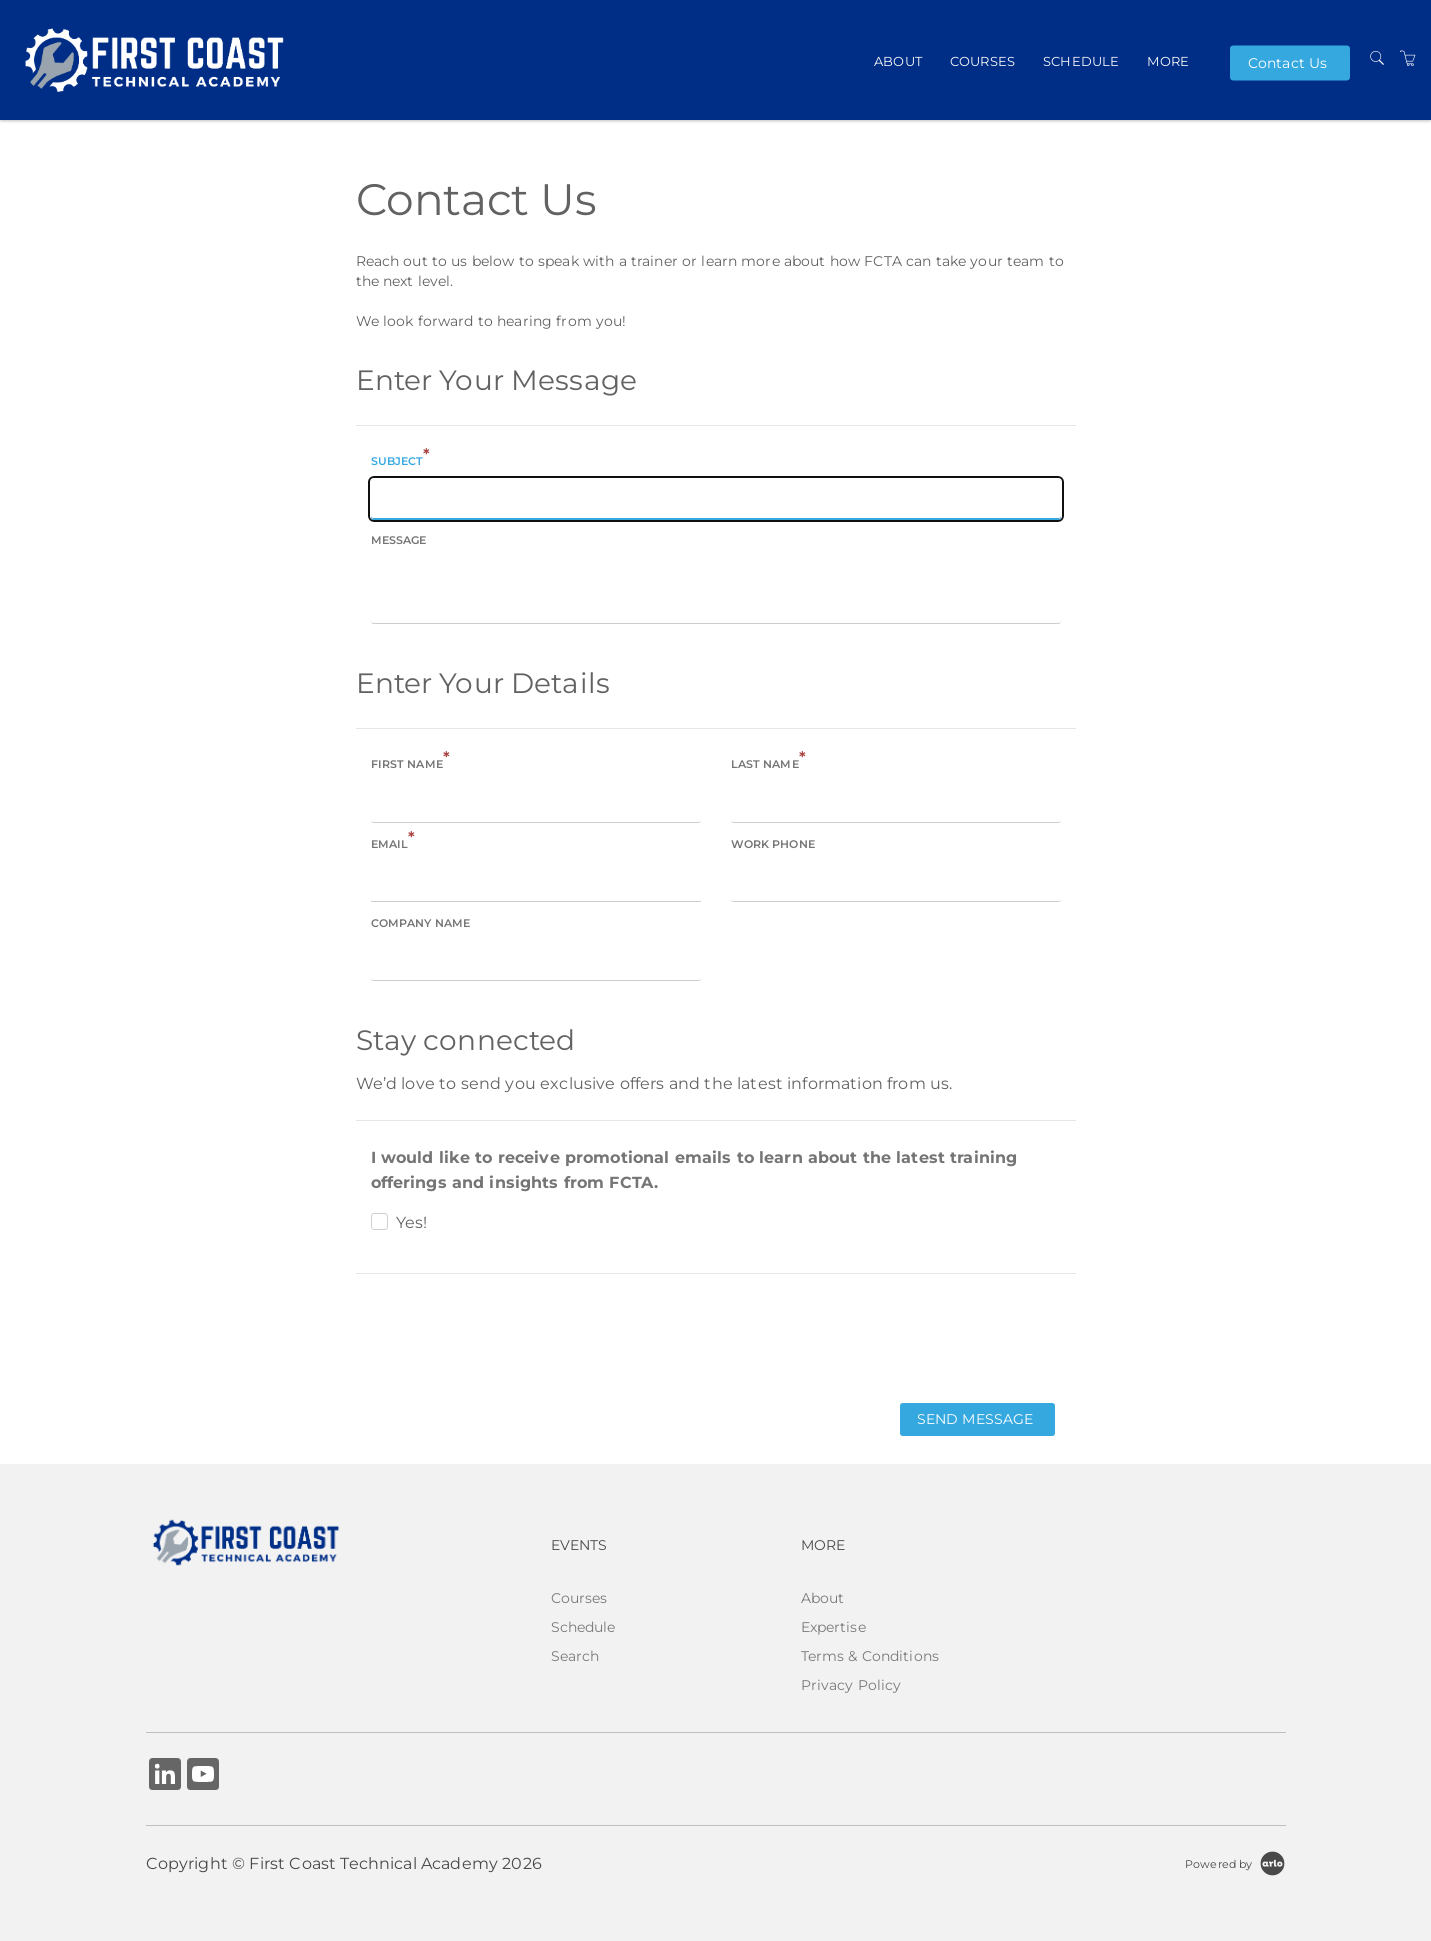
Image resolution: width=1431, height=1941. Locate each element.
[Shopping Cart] (1408, 59)
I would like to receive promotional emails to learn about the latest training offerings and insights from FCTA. (694, 1170)
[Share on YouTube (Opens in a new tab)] (203, 1776)
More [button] (1168, 60)
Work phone (773, 844)
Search (575, 1656)
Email (393, 842)
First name (411, 762)
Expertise (833, 1627)
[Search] (1377, 59)
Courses (982, 60)
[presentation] (508, 1337)
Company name (421, 923)
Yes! (412, 1222)
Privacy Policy (851, 1685)
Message (399, 540)
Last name (768, 762)
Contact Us (1287, 63)
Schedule (1081, 60)
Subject (401, 459)
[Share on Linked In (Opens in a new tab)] (165, 1776)
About (898, 60)
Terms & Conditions (870, 1656)
